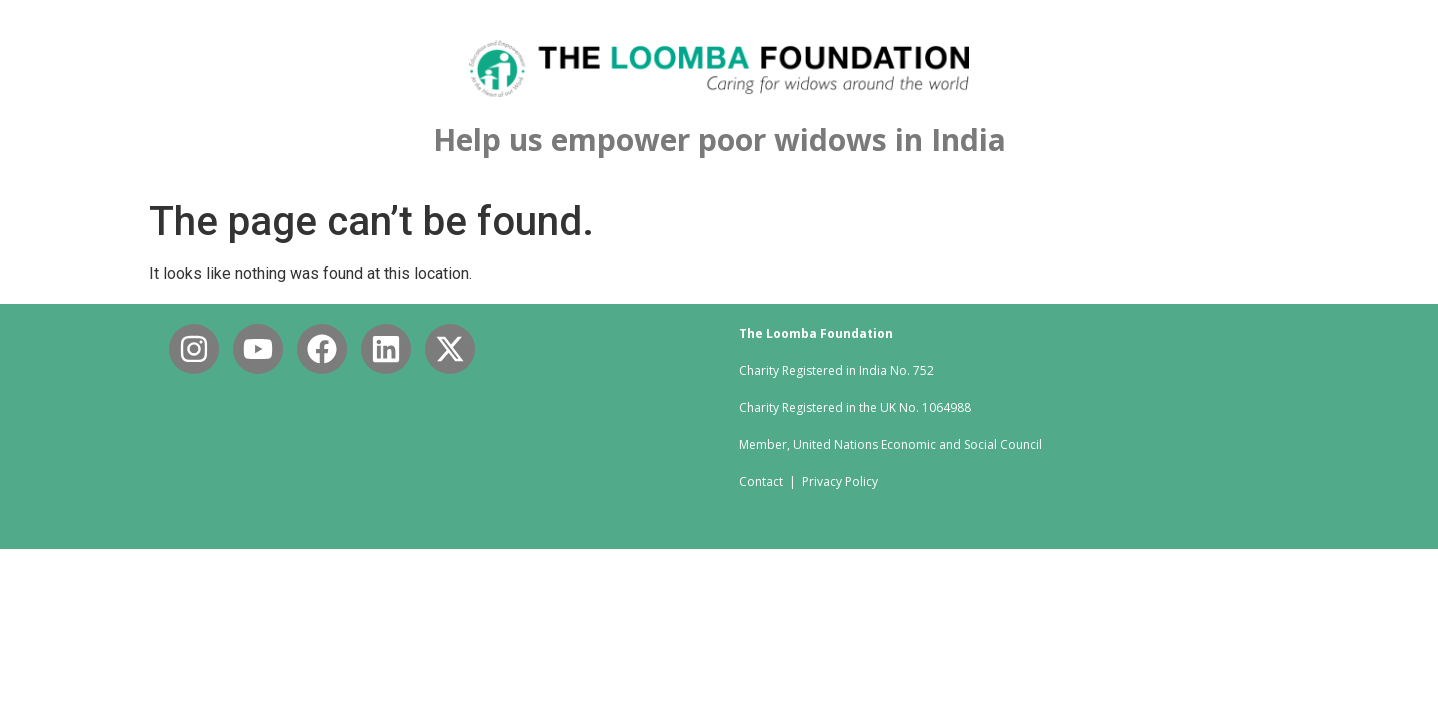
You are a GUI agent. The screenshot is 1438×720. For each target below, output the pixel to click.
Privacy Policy (840, 481)
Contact (764, 481)
